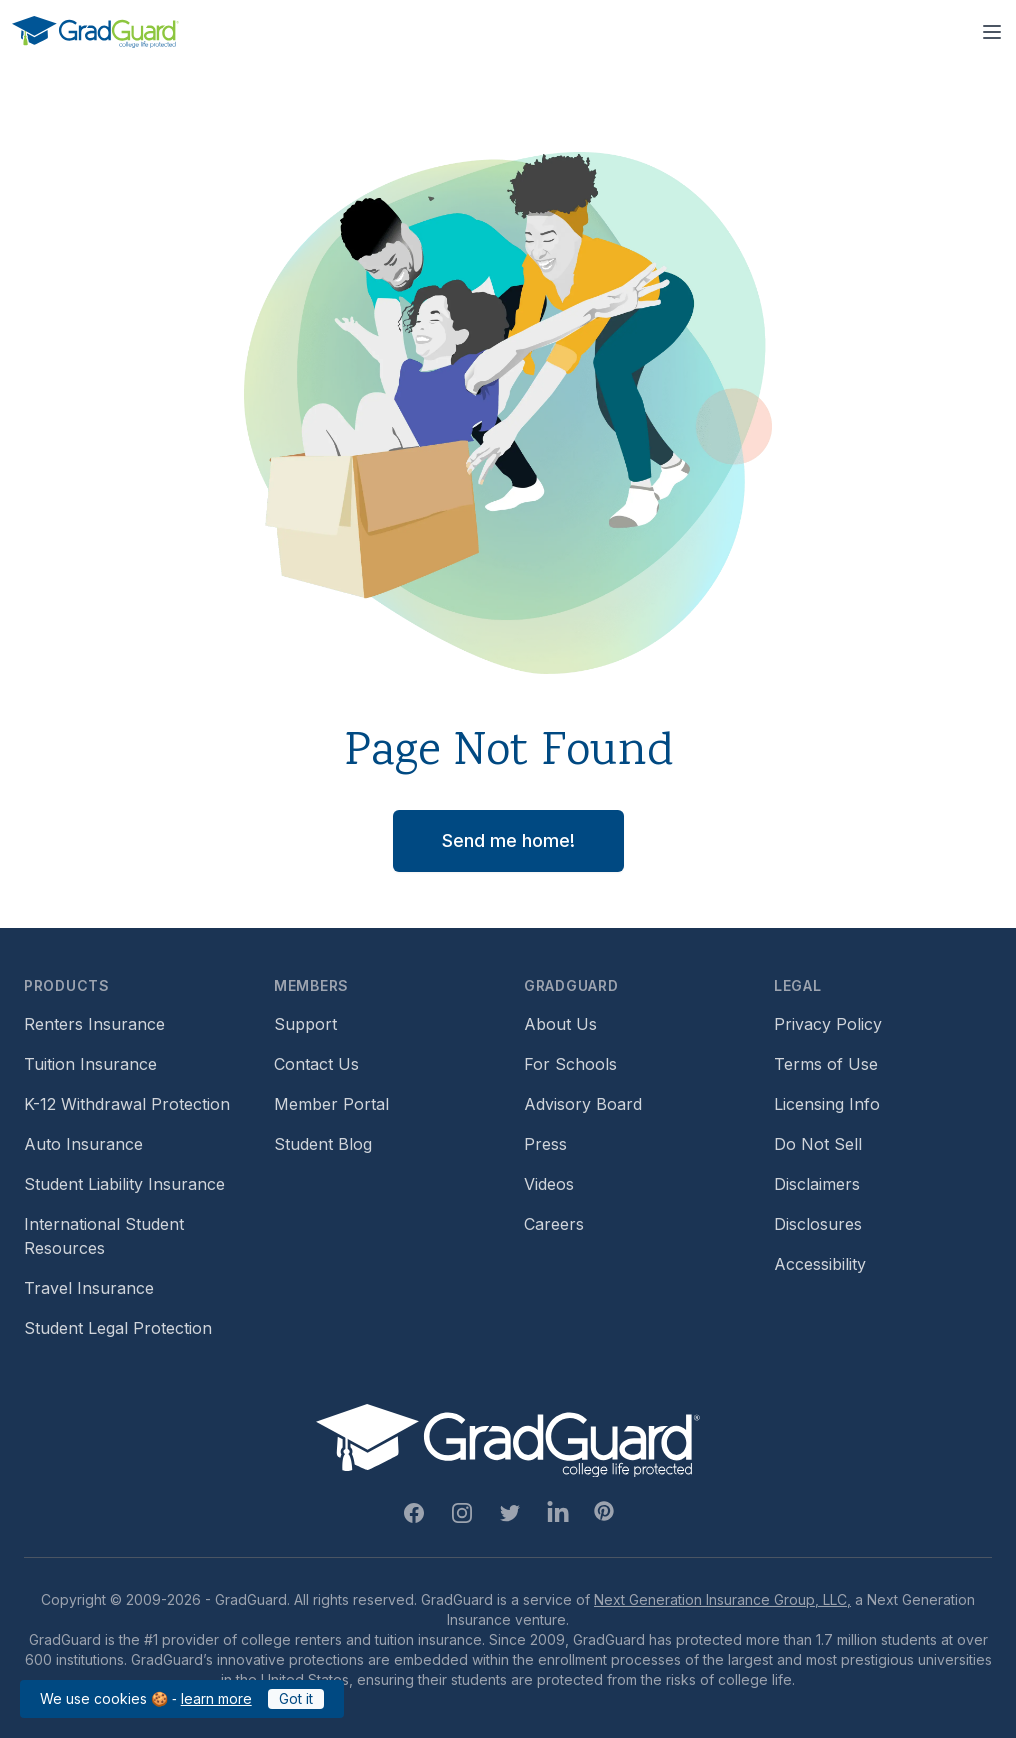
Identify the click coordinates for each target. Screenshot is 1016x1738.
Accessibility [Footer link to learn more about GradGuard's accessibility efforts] (820, 1264)
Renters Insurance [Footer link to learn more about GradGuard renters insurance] (94, 1024)
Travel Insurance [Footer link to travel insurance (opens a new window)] (89, 1288)
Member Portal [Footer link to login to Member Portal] (331, 1104)
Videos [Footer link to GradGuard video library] (549, 1184)
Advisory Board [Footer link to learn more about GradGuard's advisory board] (583, 1104)
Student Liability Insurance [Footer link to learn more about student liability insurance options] (124, 1184)
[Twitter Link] (510, 1513)
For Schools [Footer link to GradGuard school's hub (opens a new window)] (570, 1064)
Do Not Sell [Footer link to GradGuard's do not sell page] (818, 1144)
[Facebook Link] (414, 1513)
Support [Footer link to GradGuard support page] (305, 1024)
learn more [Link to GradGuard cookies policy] (216, 1698)
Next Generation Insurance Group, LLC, (722, 1599)
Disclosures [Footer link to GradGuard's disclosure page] (818, 1224)
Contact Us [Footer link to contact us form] (316, 1064)
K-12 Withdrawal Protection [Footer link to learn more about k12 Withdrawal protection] (127, 1104)
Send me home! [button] (508, 840)
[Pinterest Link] (604, 1511)
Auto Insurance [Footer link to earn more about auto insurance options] (83, 1144)
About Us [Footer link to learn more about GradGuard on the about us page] (560, 1024)
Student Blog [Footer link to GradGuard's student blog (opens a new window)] (323, 1144)
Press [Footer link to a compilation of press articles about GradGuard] (545, 1144)
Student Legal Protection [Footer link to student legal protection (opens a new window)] (118, 1328)
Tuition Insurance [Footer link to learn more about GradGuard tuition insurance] (90, 1064)
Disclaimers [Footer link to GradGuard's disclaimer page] (817, 1184)
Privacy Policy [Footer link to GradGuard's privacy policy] (828, 1024)
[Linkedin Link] (558, 1513)
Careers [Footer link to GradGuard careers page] (554, 1224)
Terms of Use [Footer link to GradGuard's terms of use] (826, 1064)
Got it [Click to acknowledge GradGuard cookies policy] (296, 1698)
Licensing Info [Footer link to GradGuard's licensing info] (827, 1104)
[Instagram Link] (462, 1513)
